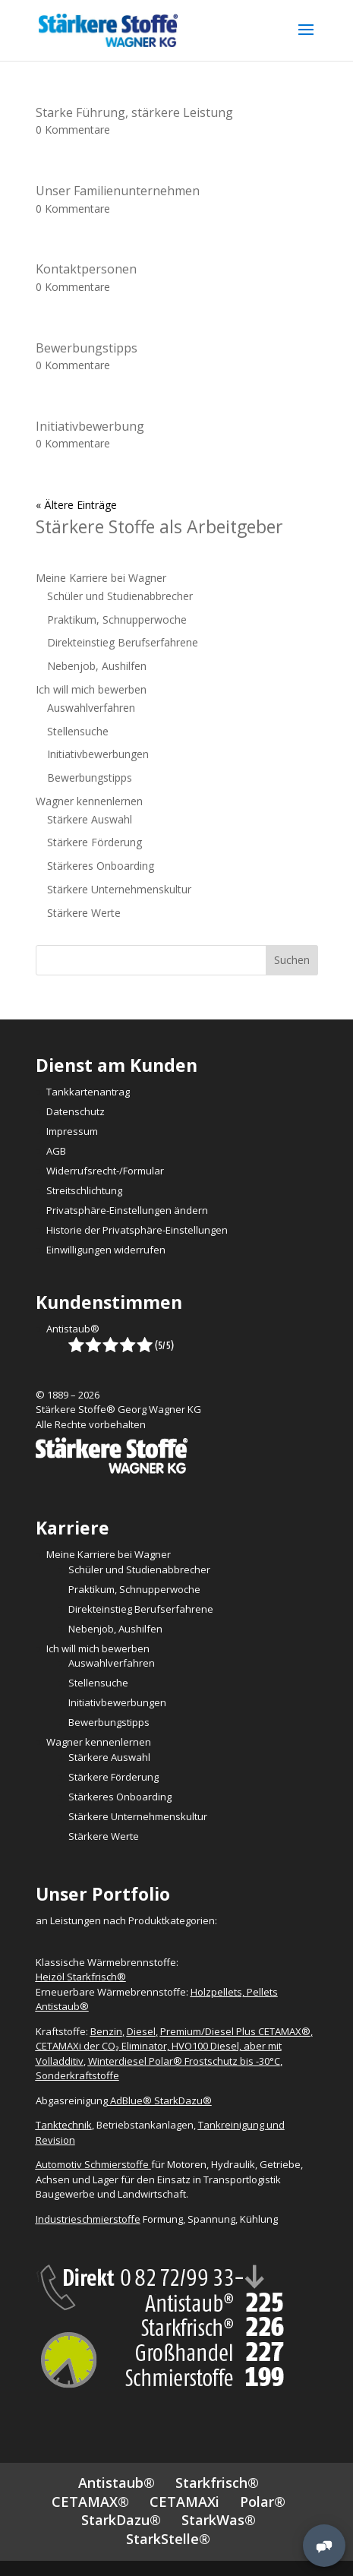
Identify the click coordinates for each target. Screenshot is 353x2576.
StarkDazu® (121, 2520)
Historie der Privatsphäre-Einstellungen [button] (137, 1230)
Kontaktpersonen (86, 269)
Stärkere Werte (84, 913)
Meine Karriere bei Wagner (101, 578)
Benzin (106, 2031)
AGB (56, 1151)
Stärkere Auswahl (89, 819)
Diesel (141, 2031)
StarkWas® (218, 2520)
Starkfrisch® (217, 2482)
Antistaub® (72, 1328)
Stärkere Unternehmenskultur (119, 889)
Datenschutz (75, 1111)
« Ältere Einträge (76, 505)
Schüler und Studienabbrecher (120, 596)
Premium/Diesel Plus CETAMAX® (235, 2031)
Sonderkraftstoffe (77, 2075)
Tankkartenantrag (88, 1091)
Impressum (72, 1131)
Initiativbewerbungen (98, 754)
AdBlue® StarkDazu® (161, 2100)
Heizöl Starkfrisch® (81, 1976)
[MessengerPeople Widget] (324, 2545)
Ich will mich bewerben (91, 689)
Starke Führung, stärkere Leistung (134, 112)
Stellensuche (78, 731)
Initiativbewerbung (90, 426)
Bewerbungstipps (86, 348)
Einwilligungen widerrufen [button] (105, 1249)
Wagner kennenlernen (89, 801)
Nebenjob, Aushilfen (97, 666)
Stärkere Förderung (94, 842)
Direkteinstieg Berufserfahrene (122, 642)
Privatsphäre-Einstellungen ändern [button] (127, 1210)
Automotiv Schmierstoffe (93, 2164)
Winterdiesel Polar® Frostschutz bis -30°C (184, 2061)
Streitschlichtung (84, 1190)
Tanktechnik (64, 2125)
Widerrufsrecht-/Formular (105, 1170)
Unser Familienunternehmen (118, 190)
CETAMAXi (184, 2501)
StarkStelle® (168, 2539)
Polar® (262, 2501)
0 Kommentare (73, 129)
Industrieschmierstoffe (88, 2219)
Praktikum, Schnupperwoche (117, 619)
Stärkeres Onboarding (100, 865)
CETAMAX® (90, 2501)
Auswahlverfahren (91, 707)
